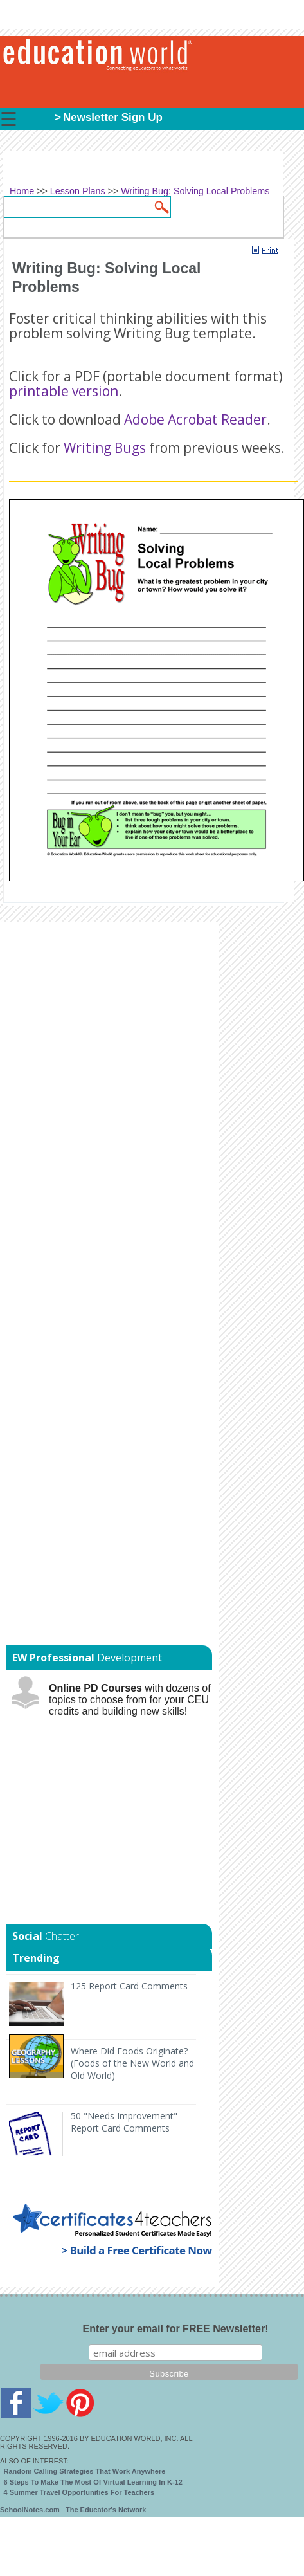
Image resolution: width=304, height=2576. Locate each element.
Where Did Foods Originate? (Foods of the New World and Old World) (132, 2063)
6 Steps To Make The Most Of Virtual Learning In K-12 (93, 2482)
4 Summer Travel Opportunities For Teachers (79, 2492)
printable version (63, 391)
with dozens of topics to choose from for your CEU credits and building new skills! (130, 1700)
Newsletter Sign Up (113, 117)
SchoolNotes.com (30, 2510)
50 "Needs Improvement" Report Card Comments (124, 2122)
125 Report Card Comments (129, 1986)
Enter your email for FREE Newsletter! (176, 2328)
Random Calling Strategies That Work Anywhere (85, 2471)
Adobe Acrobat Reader (195, 419)
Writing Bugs (105, 448)
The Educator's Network (106, 2510)
